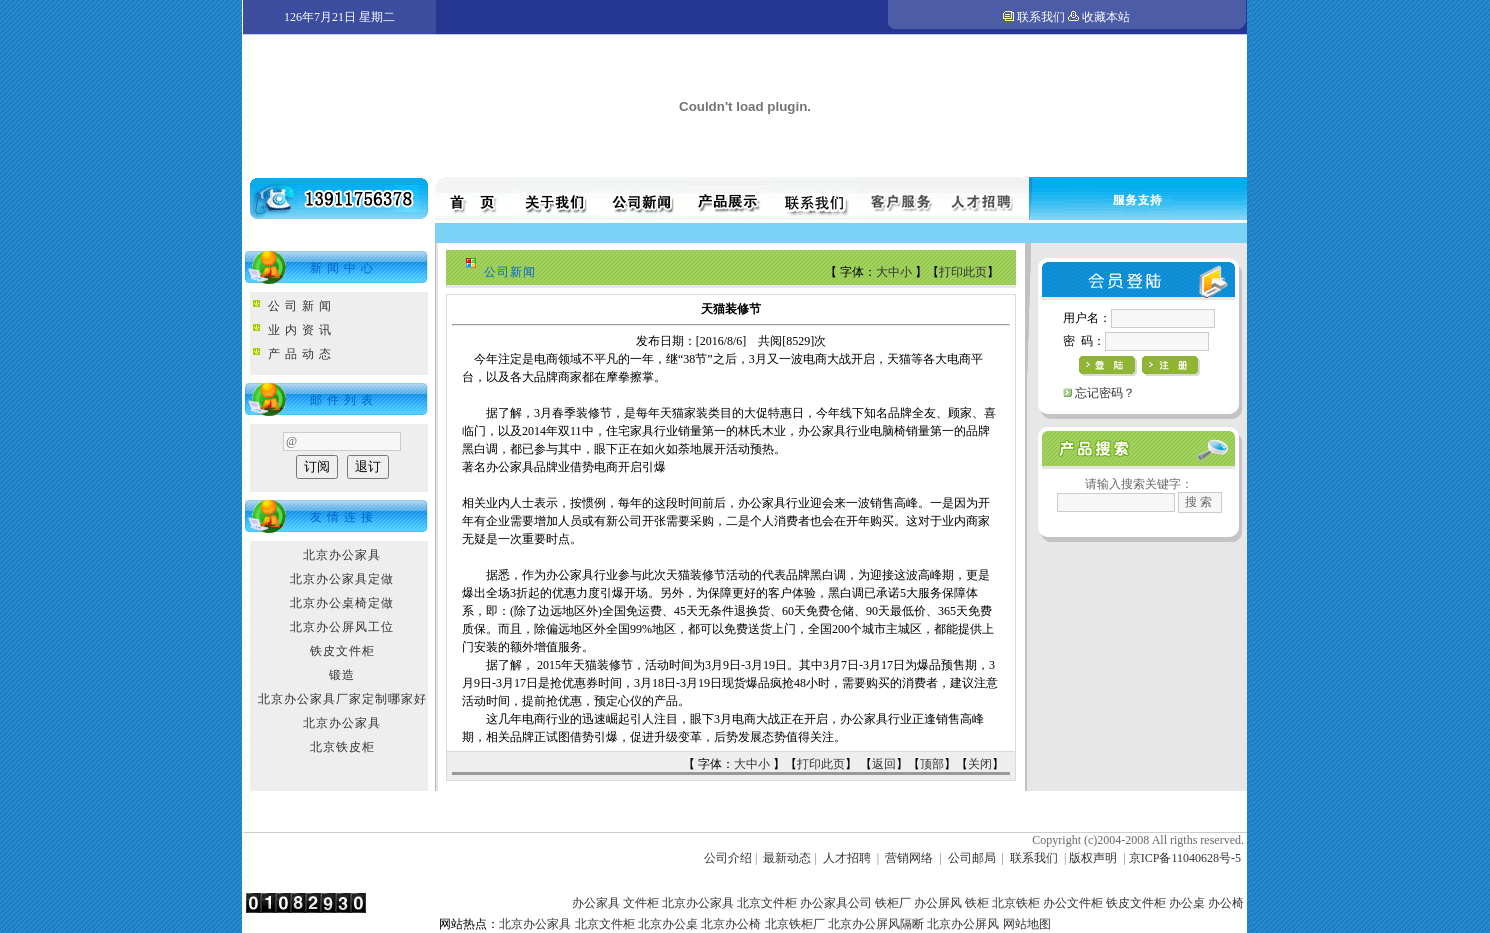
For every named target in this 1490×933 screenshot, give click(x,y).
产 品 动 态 (300, 354)
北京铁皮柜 (342, 747)
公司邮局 (972, 858)
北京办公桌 (668, 924)
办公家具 (596, 903)
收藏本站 (1106, 17)
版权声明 (1093, 858)
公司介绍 (728, 858)
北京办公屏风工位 (342, 627)
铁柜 (977, 903)
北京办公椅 (731, 924)
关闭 (980, 764)
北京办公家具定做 (342, 579)
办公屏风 (938, 903)
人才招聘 (847, 858)
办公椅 (1226, 903)
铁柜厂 (893, 903)
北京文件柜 (767, 903)
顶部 (932, 764)
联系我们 (1041, 17)
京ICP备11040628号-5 (1185, 858)
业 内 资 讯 (300, 330)
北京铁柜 (1016, 903)
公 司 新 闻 (300, 306)
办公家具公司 (836, 903)
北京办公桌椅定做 (342, 603)
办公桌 (1187, 903)
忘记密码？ (1105, 393)
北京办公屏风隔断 (876, 924)
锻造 (342, 675)
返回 (884, 764)
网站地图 (1027, 924)
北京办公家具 (342, 555)
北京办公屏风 (963, 924)
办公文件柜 (1073, 903)
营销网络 (909, 858)
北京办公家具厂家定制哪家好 (342, 699)
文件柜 (641, 903)
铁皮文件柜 (342, 651)
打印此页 (963, 272)
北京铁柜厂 (795, 924)
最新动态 (787, 858)
